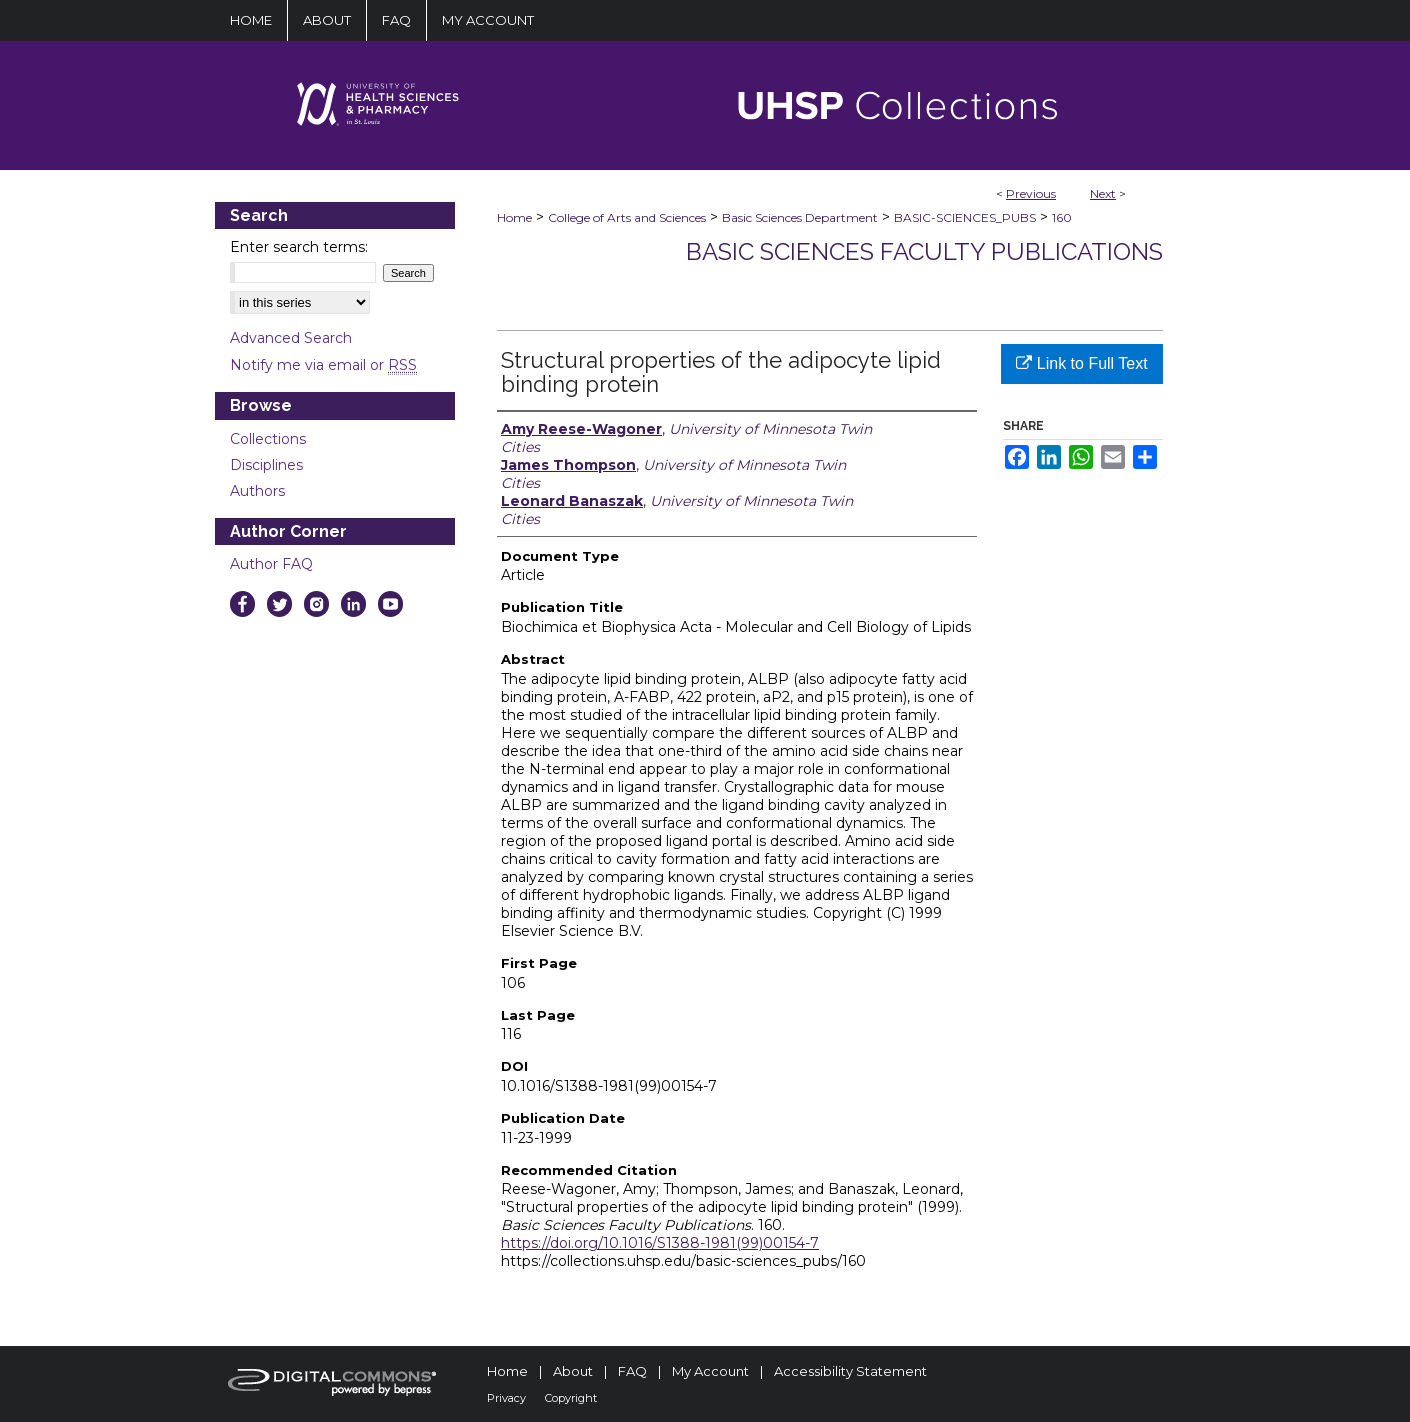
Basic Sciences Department (800, 217)
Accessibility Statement (850, 1371)
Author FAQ (271, 564)
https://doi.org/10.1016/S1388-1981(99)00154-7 (660, 1243)
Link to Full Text (1081, 363)
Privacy (506, 1398)
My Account (710, 1371)
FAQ (632, 1371)
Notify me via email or (323, 365)
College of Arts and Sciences (627, 217)
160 (1062, 217)
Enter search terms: (299, 247)
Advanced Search (291, 338)
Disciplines (266, 465)
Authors (257, 491)
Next (1103, 193)
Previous (1031, 193)
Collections (268, 439)
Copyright (571, 1398)
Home (514, 217)
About (573, 1371)
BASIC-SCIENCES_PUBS (965, 217)
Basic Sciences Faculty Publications (924, 251)
